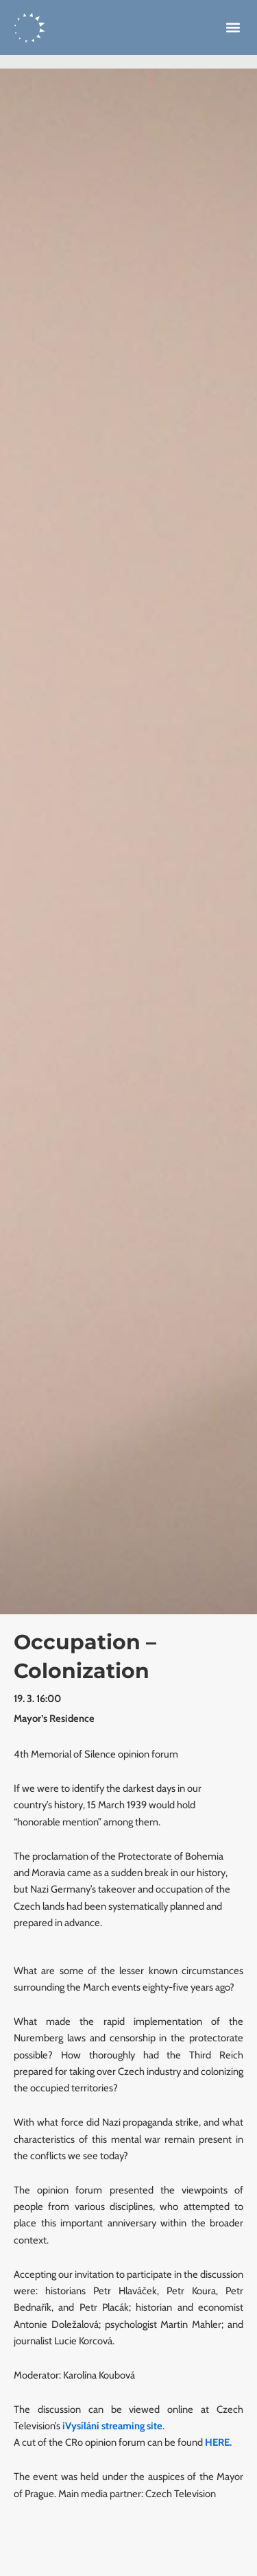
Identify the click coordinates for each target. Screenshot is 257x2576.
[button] (232, 27)
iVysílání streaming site (112, 2426)
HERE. (218, 2442)
